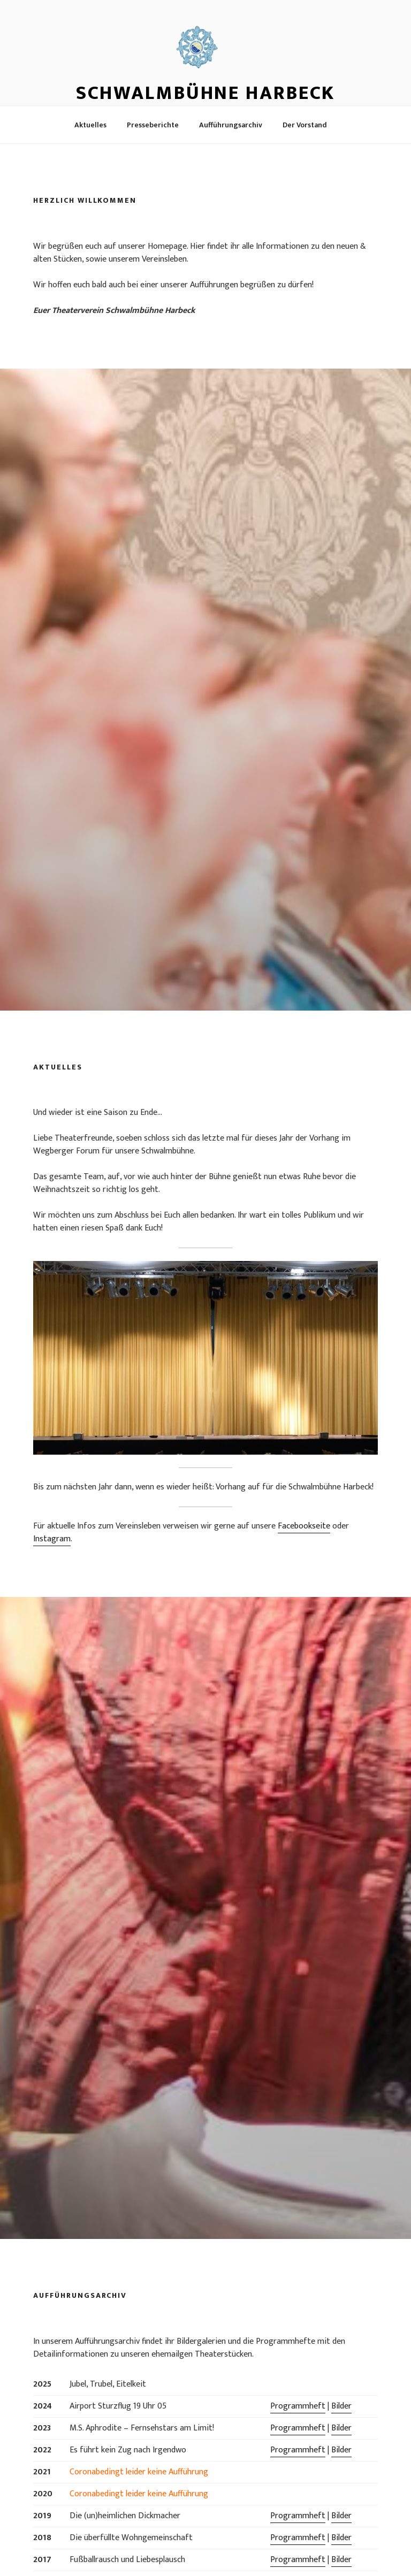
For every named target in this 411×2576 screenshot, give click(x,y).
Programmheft (297, 2406)
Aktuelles (90, 125)
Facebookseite (304, 1526)
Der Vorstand (305, 125)
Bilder (341, 2406)
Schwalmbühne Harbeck (206, 93)
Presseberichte (153, 125)
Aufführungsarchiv (230, 125)
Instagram (52, 1539)
